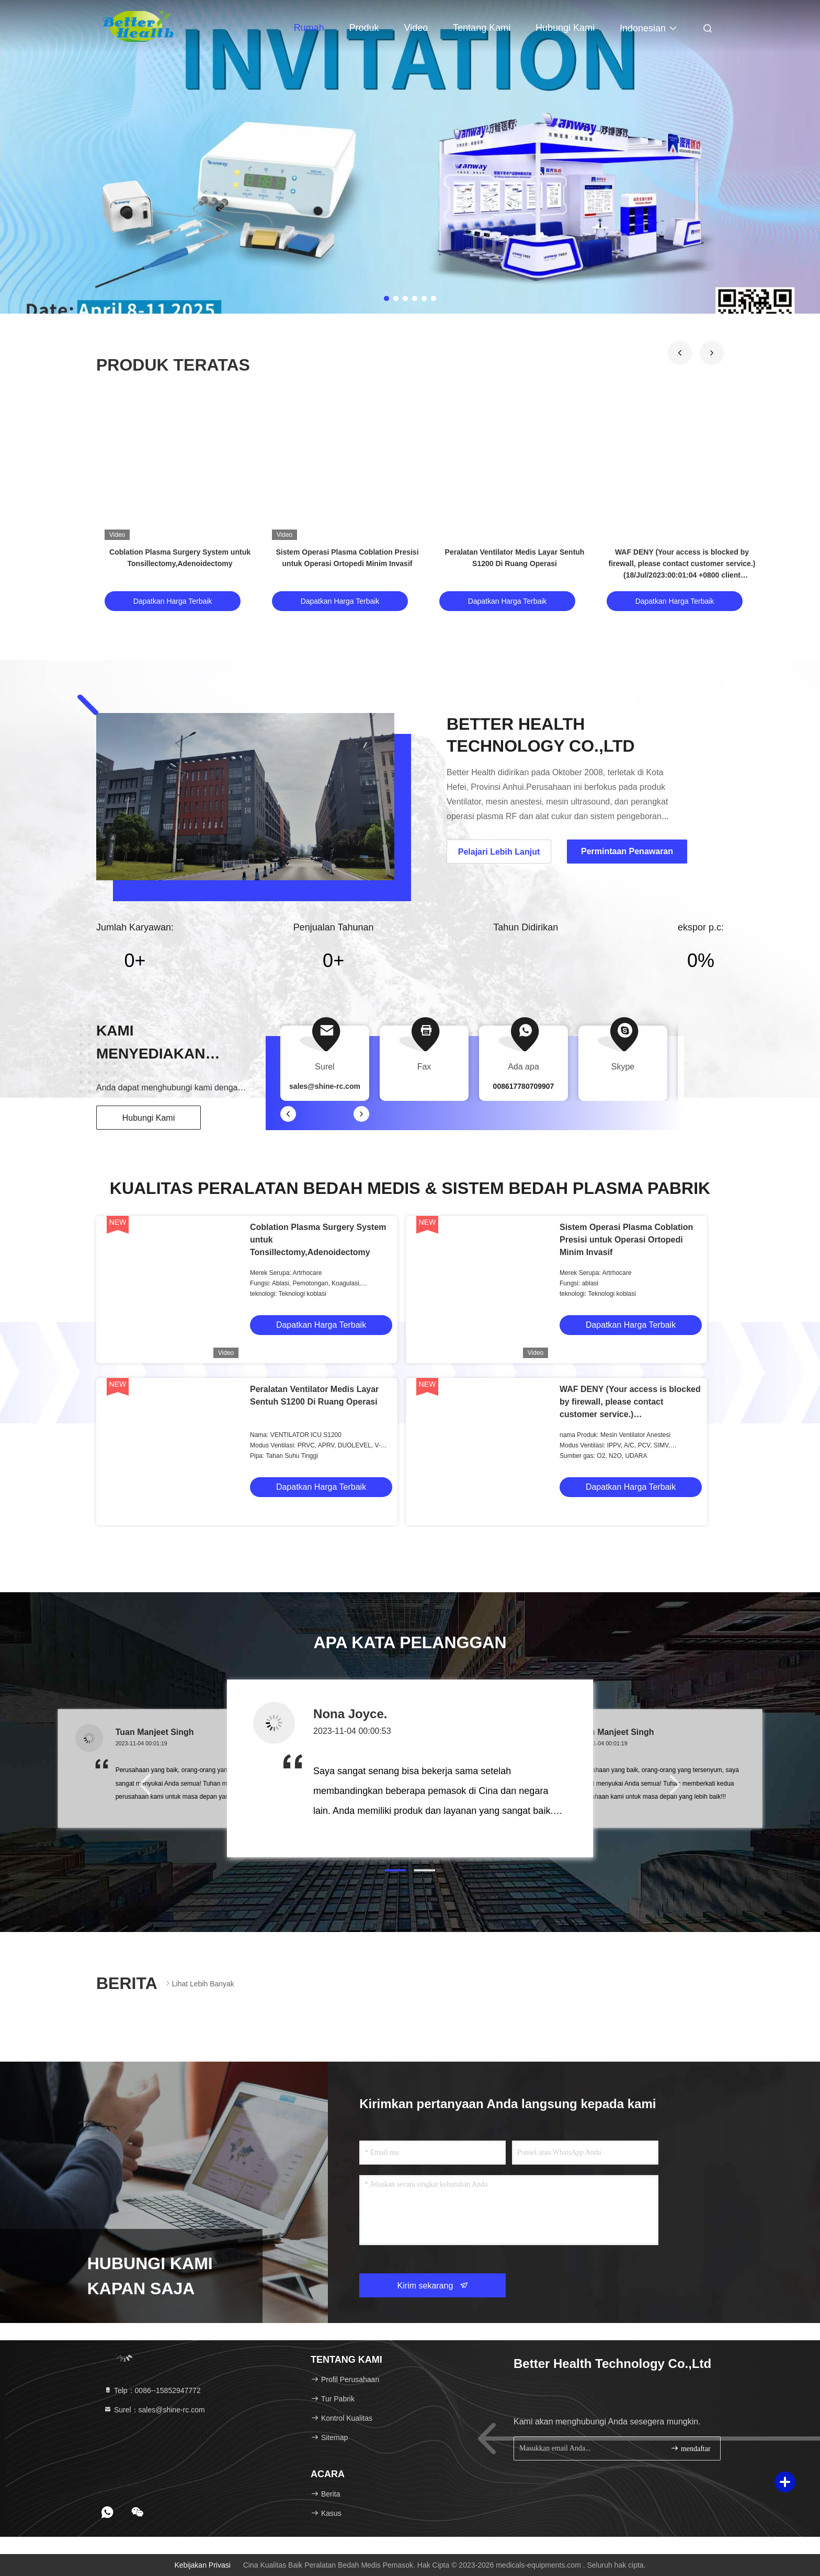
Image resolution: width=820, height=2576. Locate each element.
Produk (364, 27)
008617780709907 (523, 1086)
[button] (680, 353)
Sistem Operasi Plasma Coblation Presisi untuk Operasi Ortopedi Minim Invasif (626, 1240)
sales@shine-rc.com (324, 1086)
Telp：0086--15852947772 (152, 2390)
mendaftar (690, 2448)
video (416, 27)
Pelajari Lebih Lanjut (499, 851)
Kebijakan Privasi (202, 2565)
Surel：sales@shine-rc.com (154, 2410)
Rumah (309, 27)
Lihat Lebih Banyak (199, 1983)
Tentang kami (481, 27)
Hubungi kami (565, 27)
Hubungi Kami (148, 1117)
